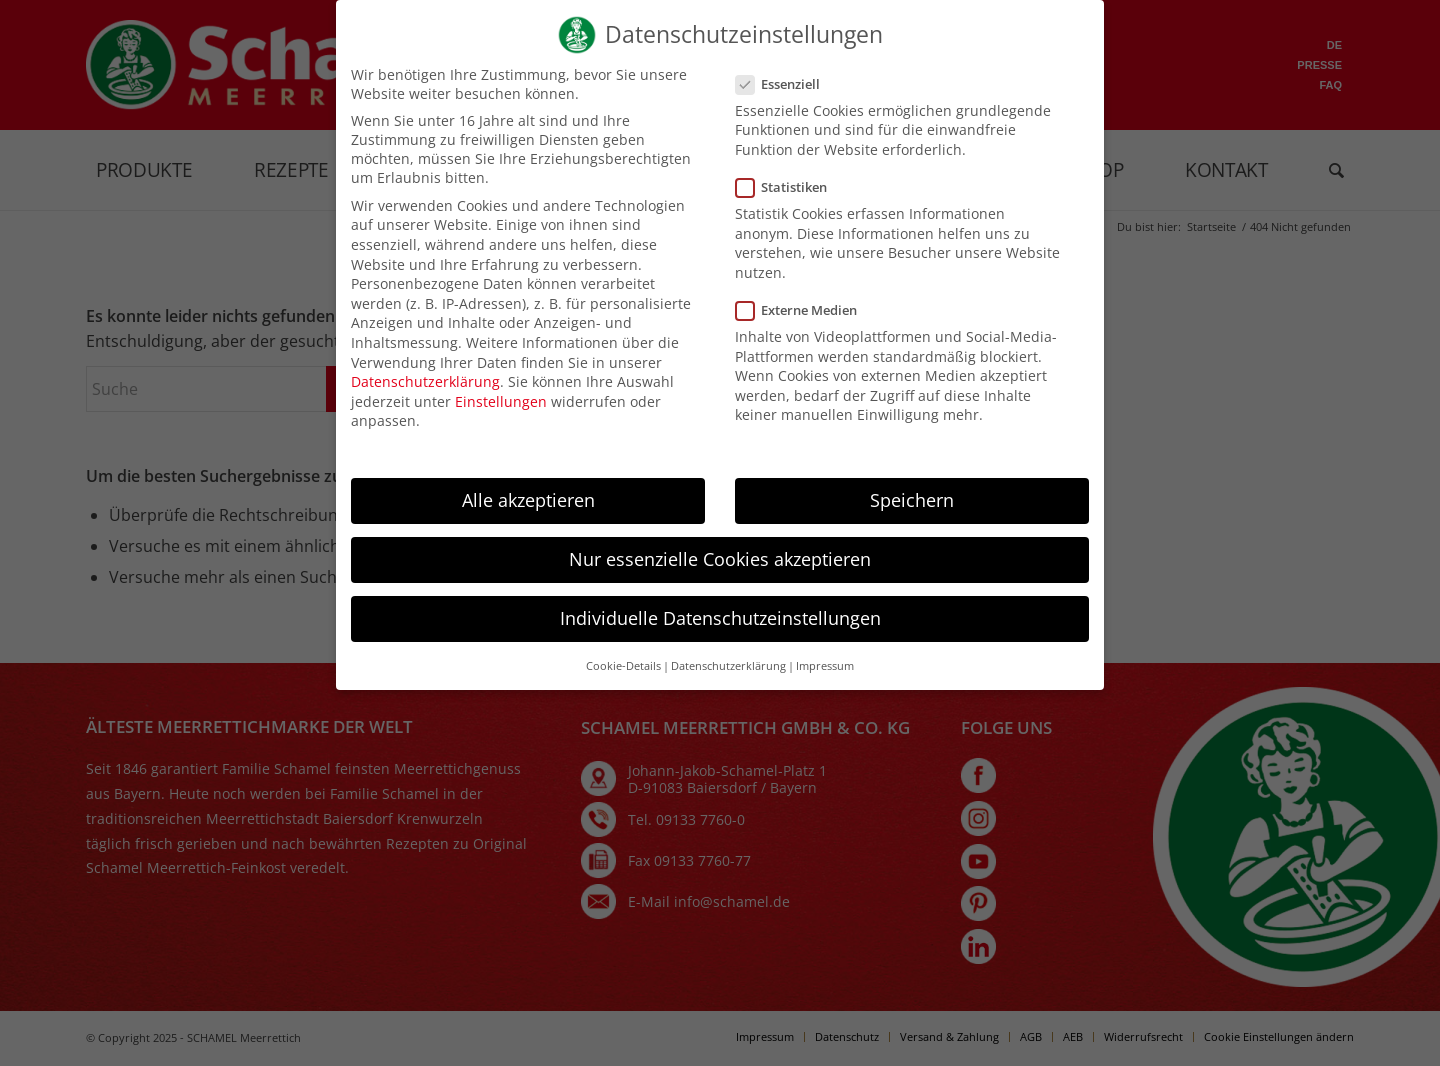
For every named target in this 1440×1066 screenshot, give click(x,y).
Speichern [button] (912, 517)
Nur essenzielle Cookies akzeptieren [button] (720, 576)
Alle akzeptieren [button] (528, 517)
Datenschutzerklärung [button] (728, 683)
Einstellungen (501, 418)
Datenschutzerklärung (425, 398)
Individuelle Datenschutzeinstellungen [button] (720, 635)
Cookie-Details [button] (623, 683)
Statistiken (784, 204)
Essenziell (780, 101)
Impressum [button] (825, 683)
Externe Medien (799, 327)
